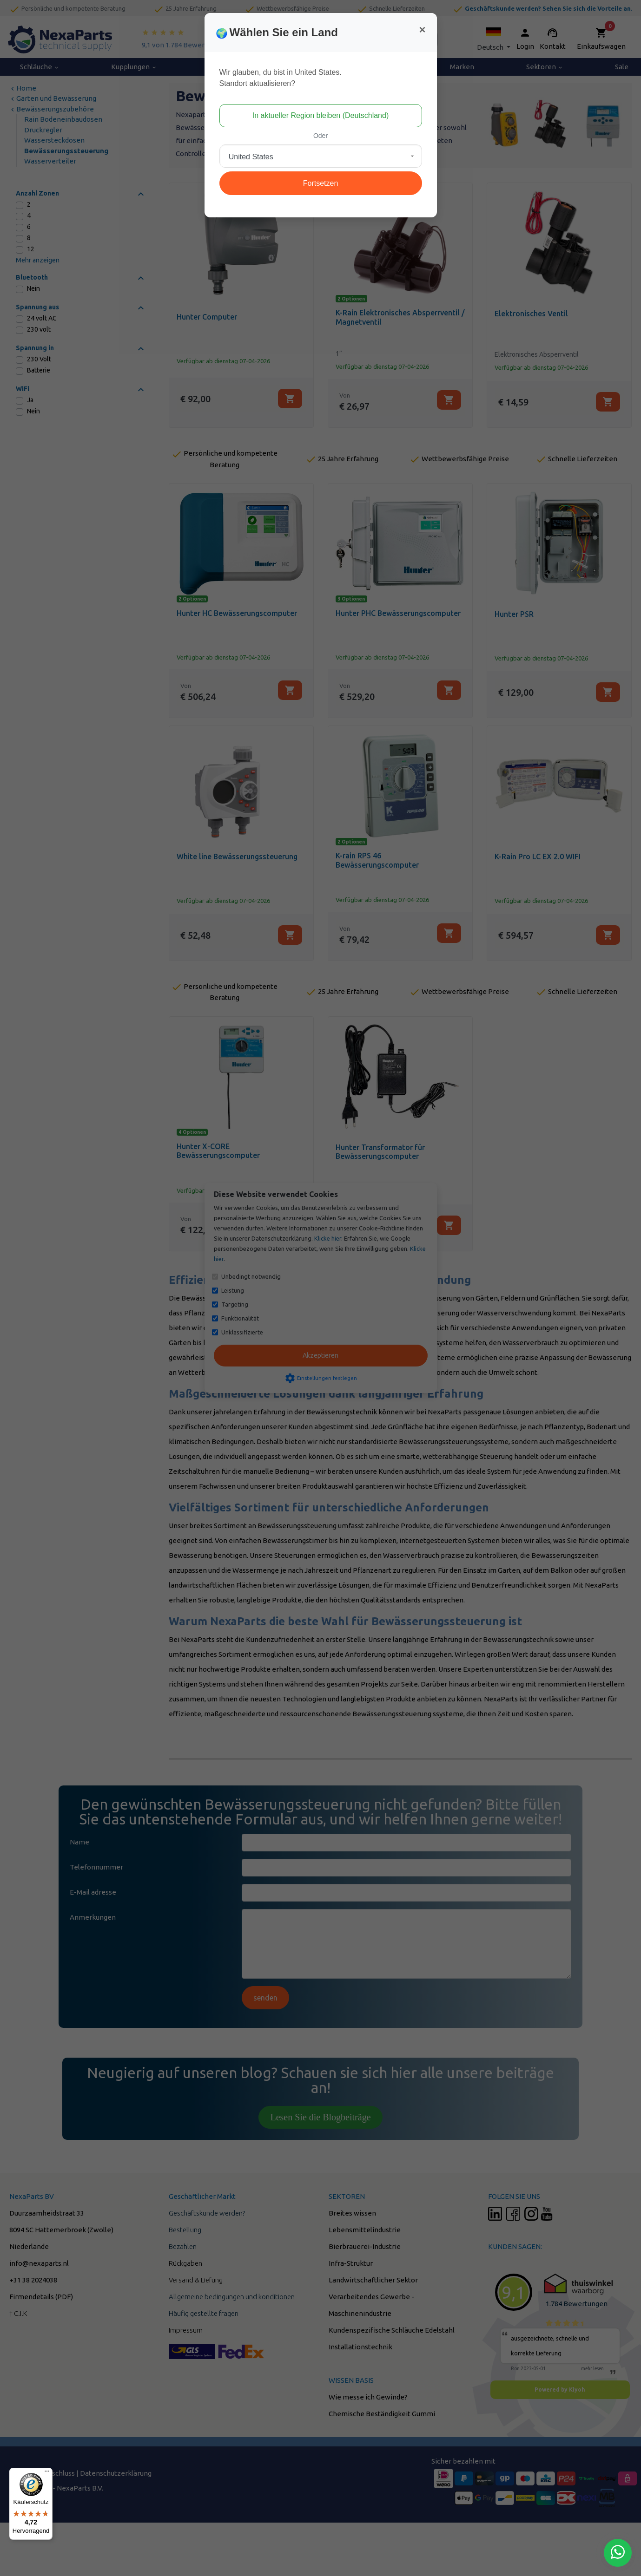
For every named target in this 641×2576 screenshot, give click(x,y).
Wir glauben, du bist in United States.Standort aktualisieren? (280, 77)
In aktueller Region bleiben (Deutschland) (320, 115)
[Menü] (47, 2473)
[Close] (422, 30)
